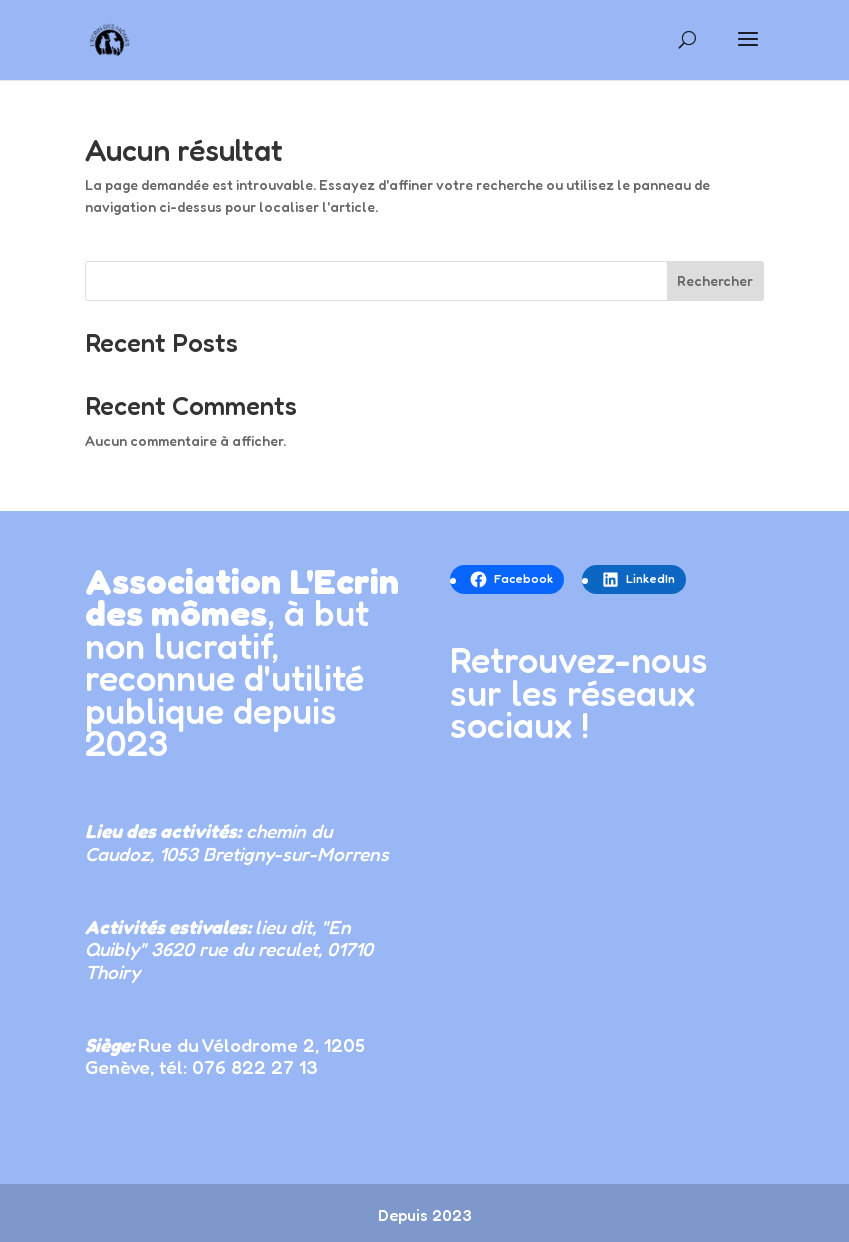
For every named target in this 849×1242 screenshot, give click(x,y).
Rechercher (715, 280)
